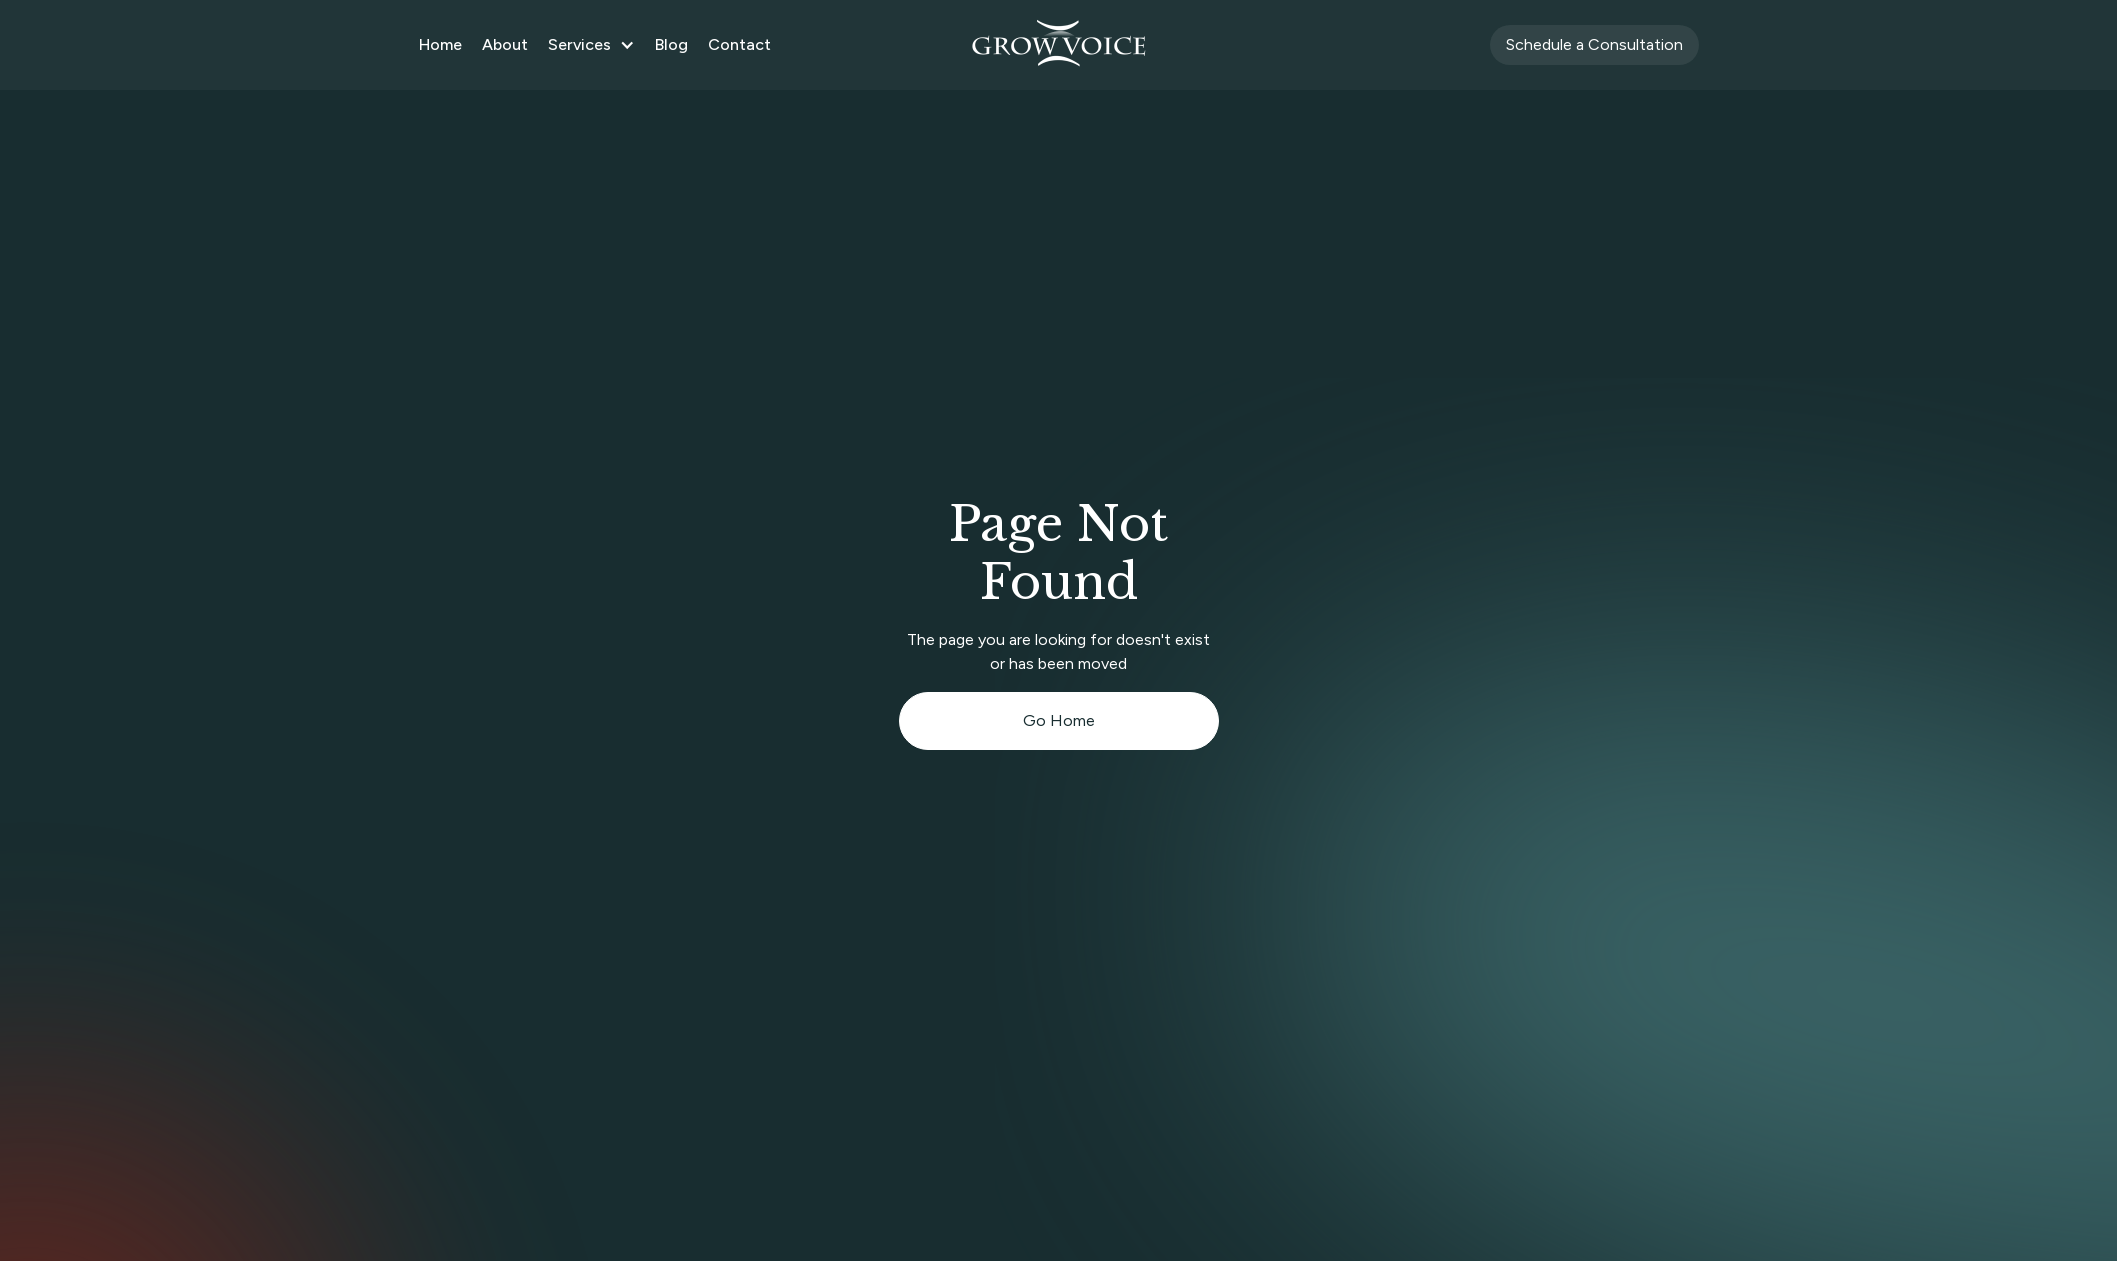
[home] (1059, 45)
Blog (671, 44)
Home (440, 44)
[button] (591, 45)
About (505, 44)
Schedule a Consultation (1594, 44)
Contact (739, 44)
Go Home (1059, 720)
